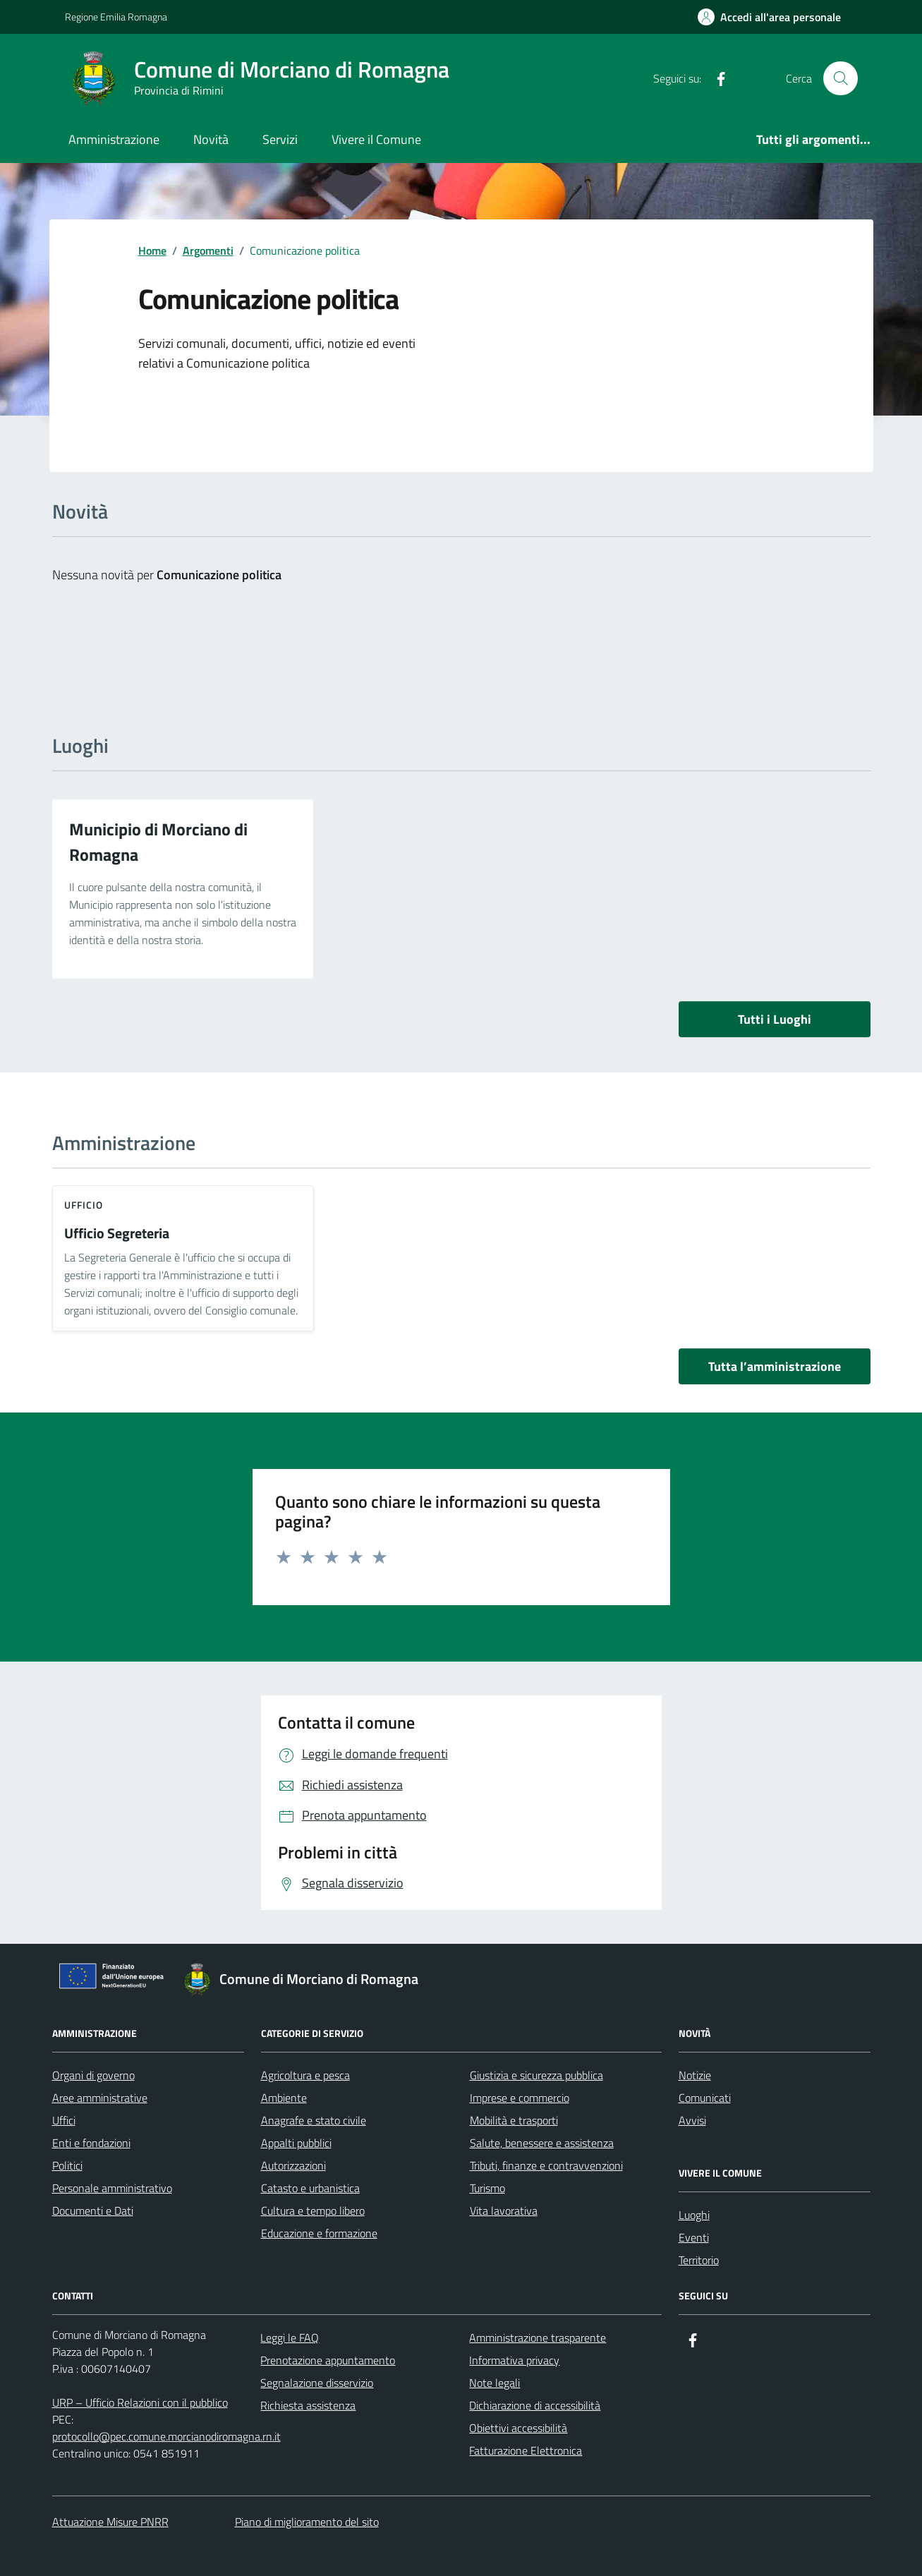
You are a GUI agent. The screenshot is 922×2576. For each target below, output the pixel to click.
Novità (211, 139)
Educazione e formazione (319, 2233)
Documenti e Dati (92, 2210)
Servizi (280, 139)
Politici (67, 2165)
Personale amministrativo (112, 2187)
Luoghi (694, 2214)
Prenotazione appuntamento (327, 2360)
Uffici (63, 2120)
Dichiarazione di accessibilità (534, 2405)
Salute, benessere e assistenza (542, 2142)
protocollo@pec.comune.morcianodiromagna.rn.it (166, 2436)
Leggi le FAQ (289, 2337)
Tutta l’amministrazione (774, 1366)
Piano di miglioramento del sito (307, 2521)
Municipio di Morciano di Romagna (158, 841)
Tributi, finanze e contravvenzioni (546, 2165)
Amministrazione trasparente (537, 2337)
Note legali (494, 2382)
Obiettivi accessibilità (518, 2427)
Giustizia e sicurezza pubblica (536, 2075)
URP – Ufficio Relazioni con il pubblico (140, 2402)
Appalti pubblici (296, 2142)
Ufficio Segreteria (116, 1233)
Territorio (699, 2259)
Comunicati (705, 2097)
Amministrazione (113, 139)
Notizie (695, 2075)
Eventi (694, 2237)
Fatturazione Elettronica (525, 2450)
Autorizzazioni (293, 2165)
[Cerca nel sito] (840, 78)
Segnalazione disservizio (316, 2382)
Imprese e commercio (519, 2097)
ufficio (84, 1204)
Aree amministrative (99, 2097)
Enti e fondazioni (91, 2142)
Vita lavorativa (504, 2210)
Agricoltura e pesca (305, 2075)
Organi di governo (93, 2075)
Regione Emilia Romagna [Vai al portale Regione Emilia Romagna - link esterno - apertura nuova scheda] (116, 16)
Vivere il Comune (376, 139)
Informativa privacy (514, 2360)
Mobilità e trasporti (514, 2120)
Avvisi (692, 2120)
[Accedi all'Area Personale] (769, 17)
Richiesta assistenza (308, 2405)
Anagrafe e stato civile (313, 2120)
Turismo (487, 2187)
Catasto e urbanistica (310, 2187)
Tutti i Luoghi (774, 1019)
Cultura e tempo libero (313, 2210)
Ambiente (284, 2097)
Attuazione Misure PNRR (110, 2521)
